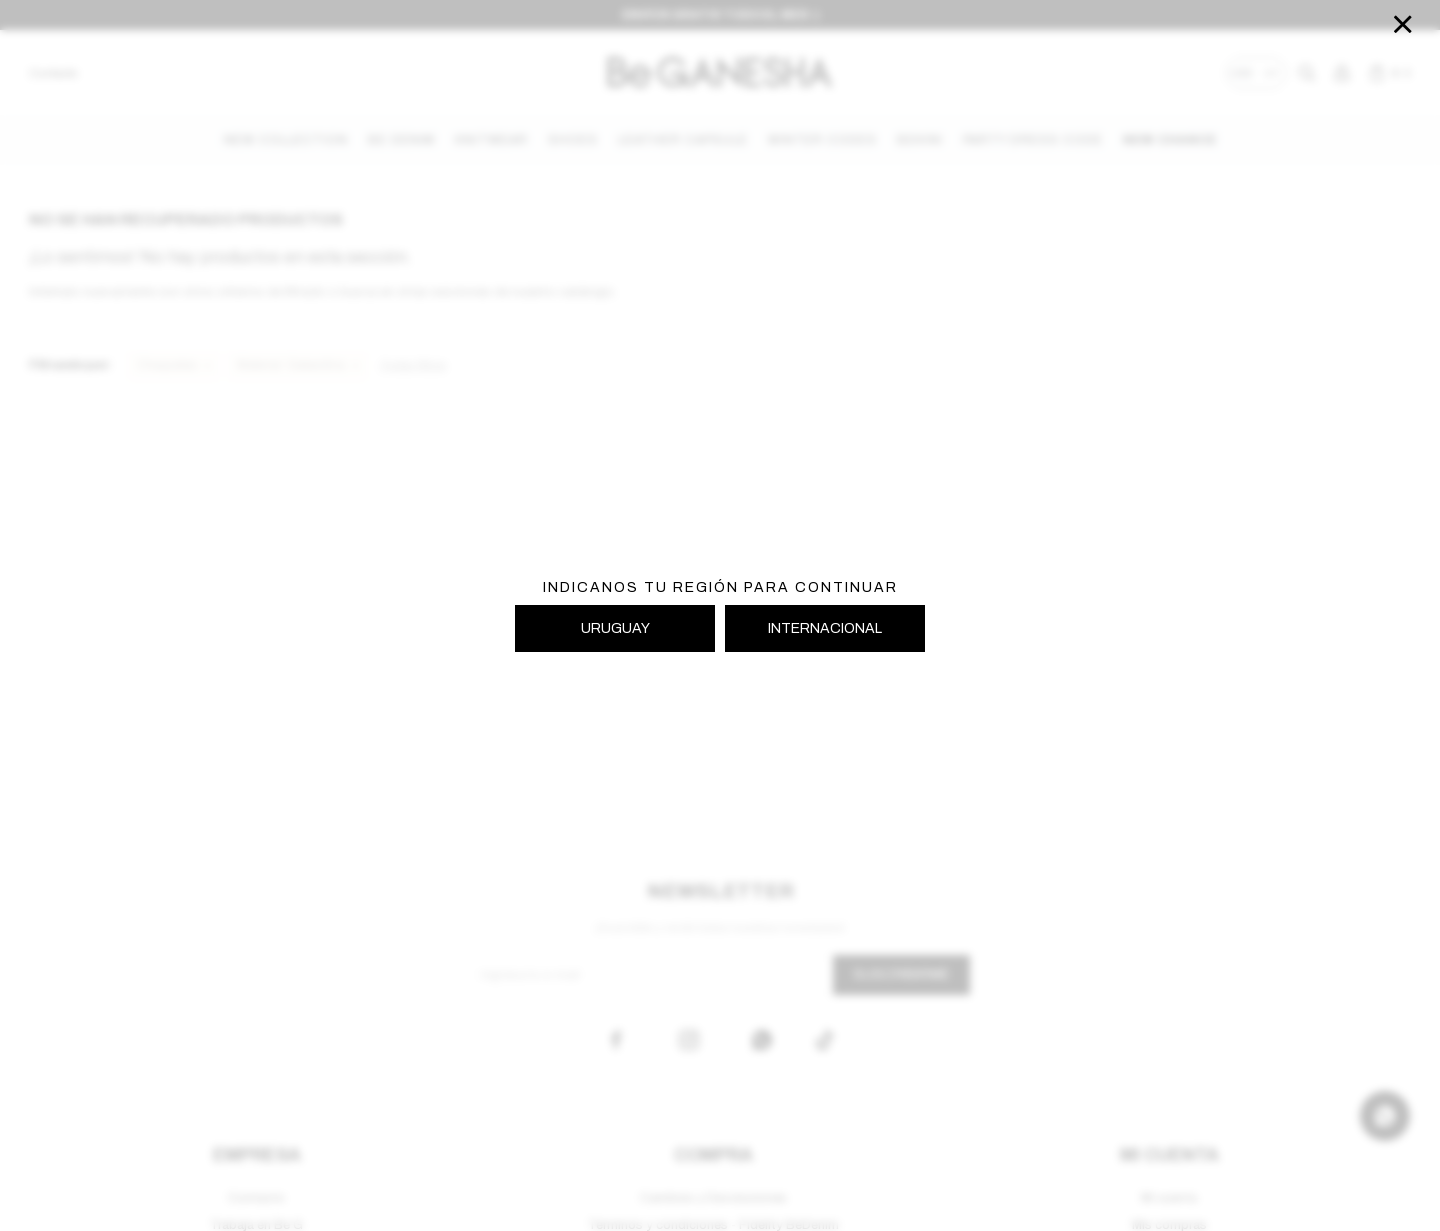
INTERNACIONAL (825, 628)
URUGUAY (615, 628)
